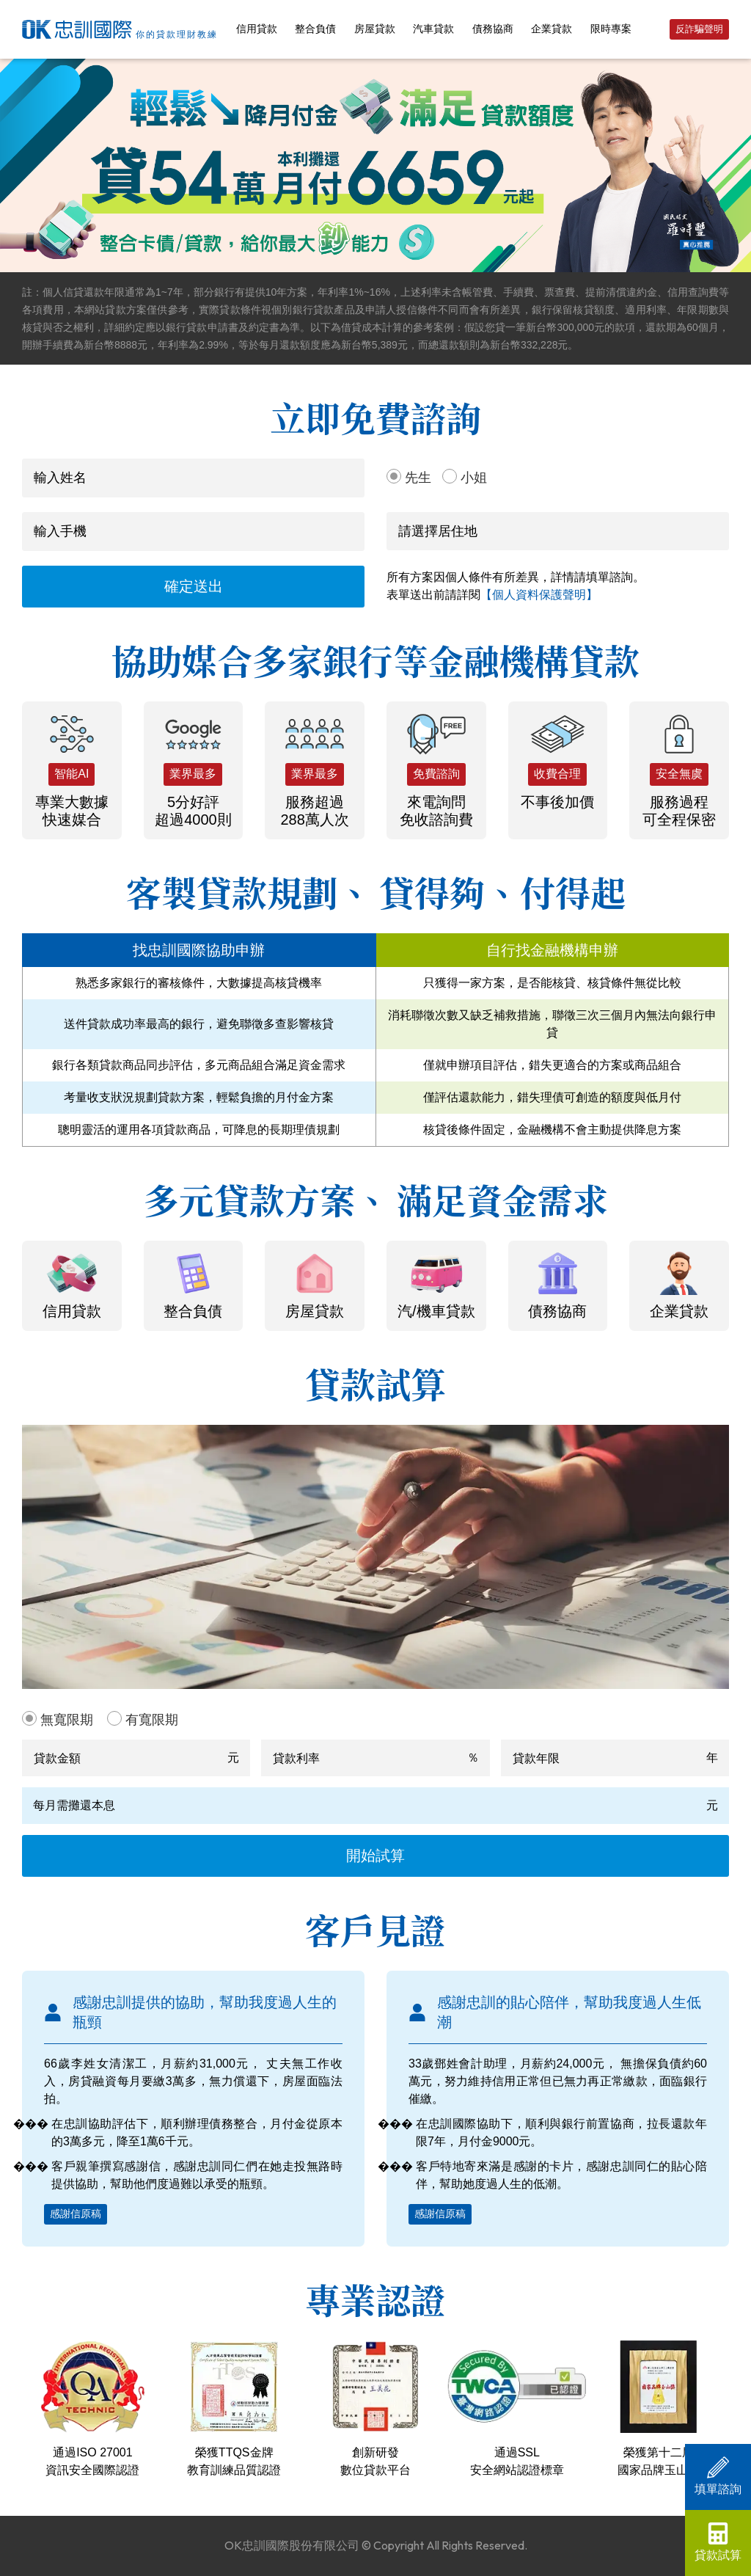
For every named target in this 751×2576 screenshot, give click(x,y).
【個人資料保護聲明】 (539, 594)
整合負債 (315, 28)
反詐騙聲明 (699, 28)
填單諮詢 (718, 2475)
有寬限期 (151, 1719)
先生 (418, 477)
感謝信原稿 (75, 2213)
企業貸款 (551, 28)
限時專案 (610, 28)
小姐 (474, 477)
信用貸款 (256, 28)
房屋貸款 (374, 28)
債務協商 (492, 28)
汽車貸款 (433, 28)
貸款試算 (718, 2541)
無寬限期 (66, 1719)
